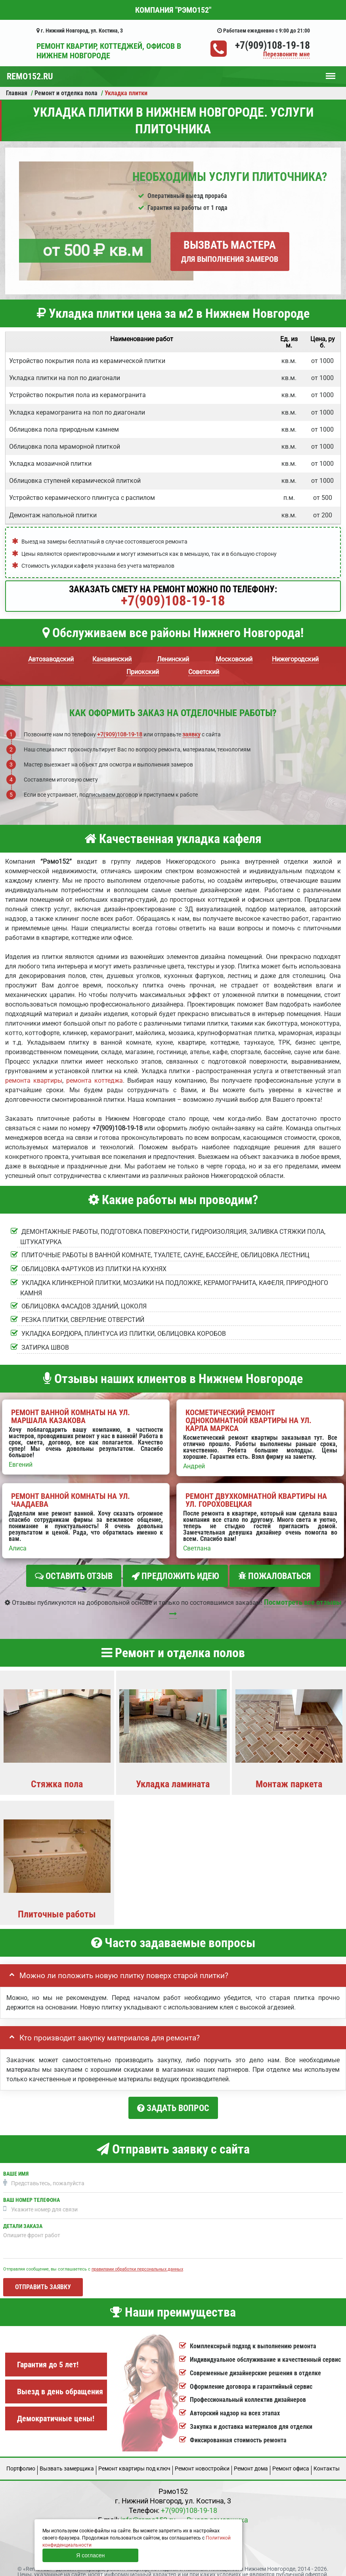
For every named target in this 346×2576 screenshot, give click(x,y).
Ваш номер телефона (31, 2193)
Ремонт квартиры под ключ (134, 2461)
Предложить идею (175, 1576)
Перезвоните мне (286, 54)
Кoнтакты (327, 2461)
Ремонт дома (251, 2461)
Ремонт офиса (290, 2461)
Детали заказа (22, 2219)
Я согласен (90, 2555)
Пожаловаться (274, 1576)
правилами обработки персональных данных (137, 2262)
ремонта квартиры (33, 1080)
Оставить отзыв (74, 1576)
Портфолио (20, 2461)
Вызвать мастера (229, 251)
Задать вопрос (173, 2104)
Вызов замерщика (217, 2513)
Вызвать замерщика (67, 2461)
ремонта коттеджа (94, 1080)
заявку (191, 734)
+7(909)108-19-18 (272, 45)
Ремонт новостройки (202, 2461)
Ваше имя (16, 2166)
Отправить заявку (43, 2280)
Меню (330, 72)
